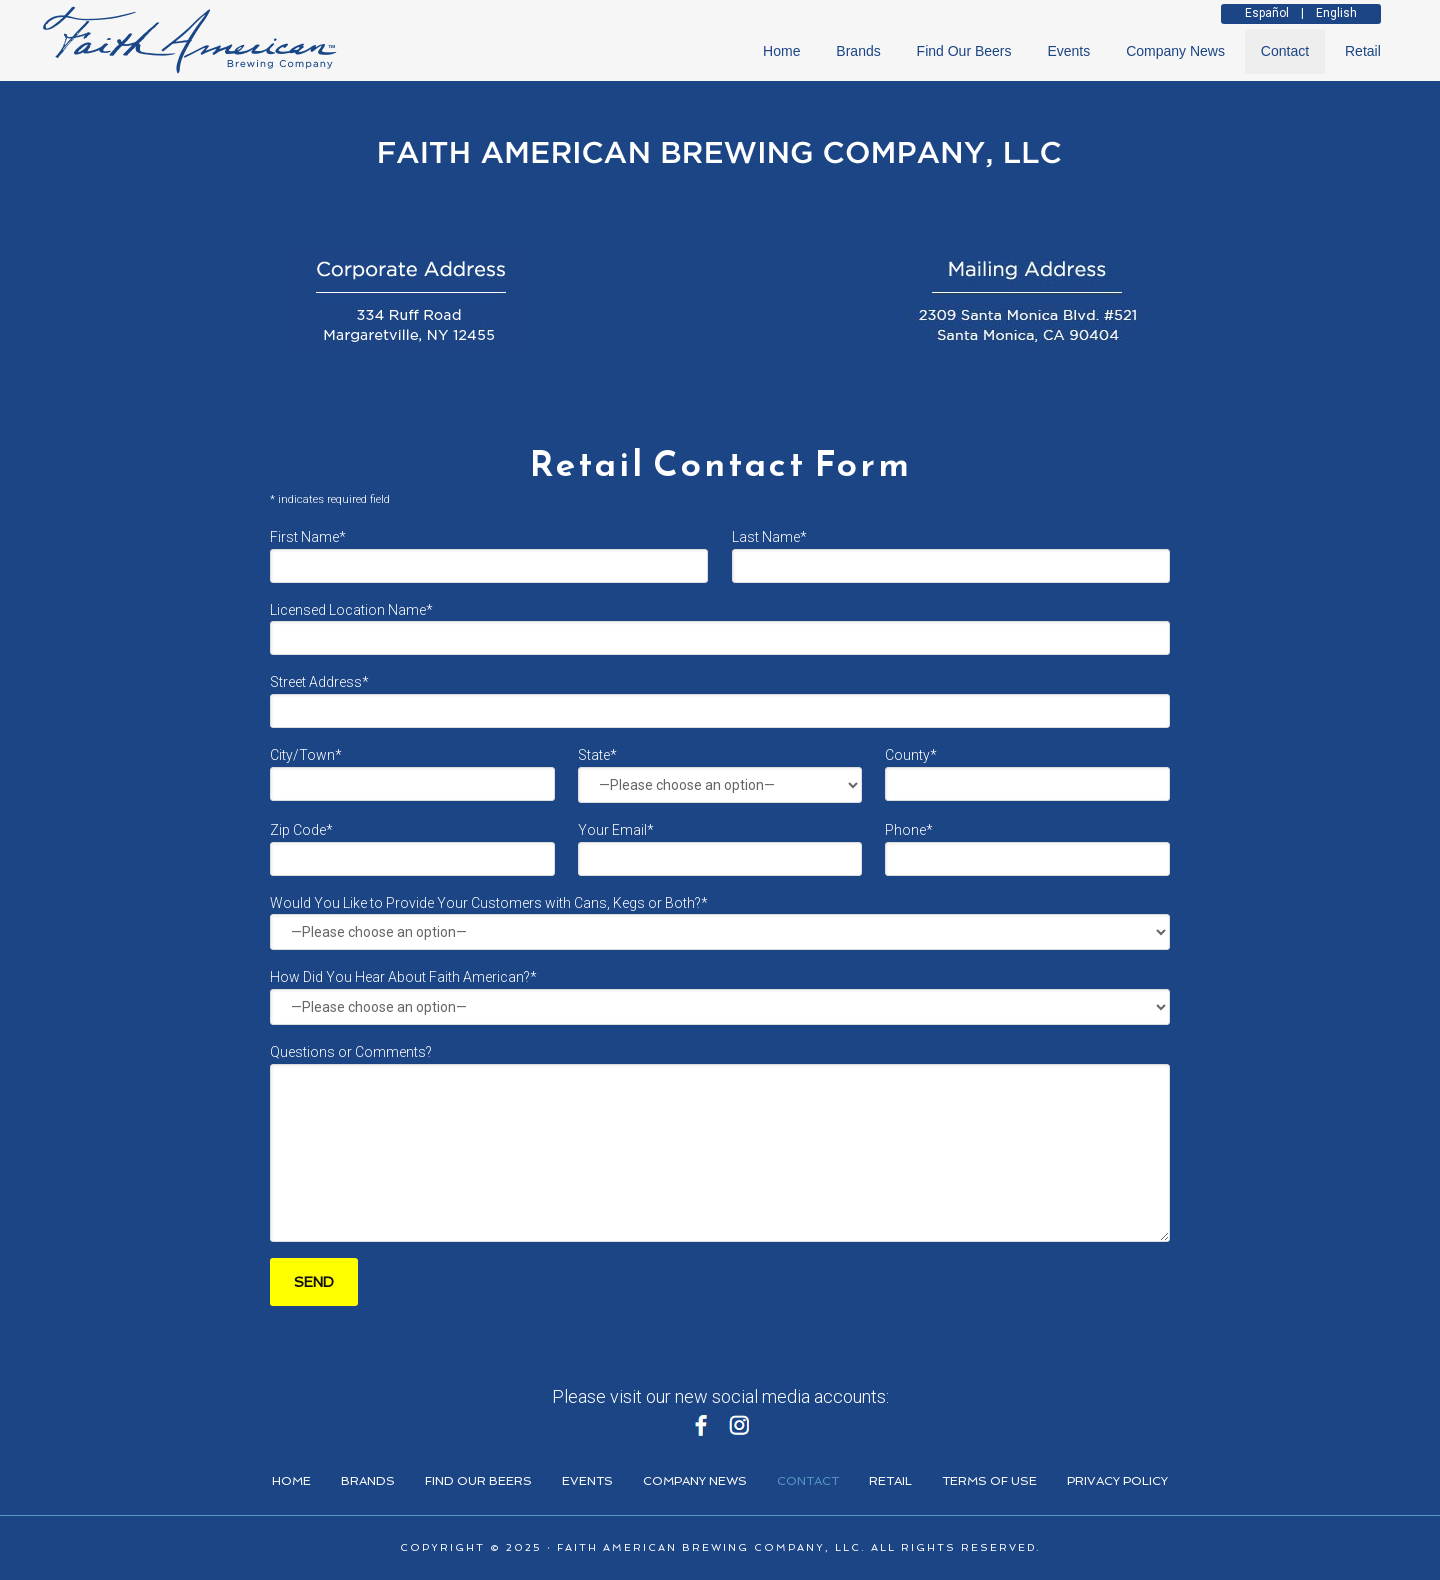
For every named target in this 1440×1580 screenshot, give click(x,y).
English (1336, 13)
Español (1267, 13)
